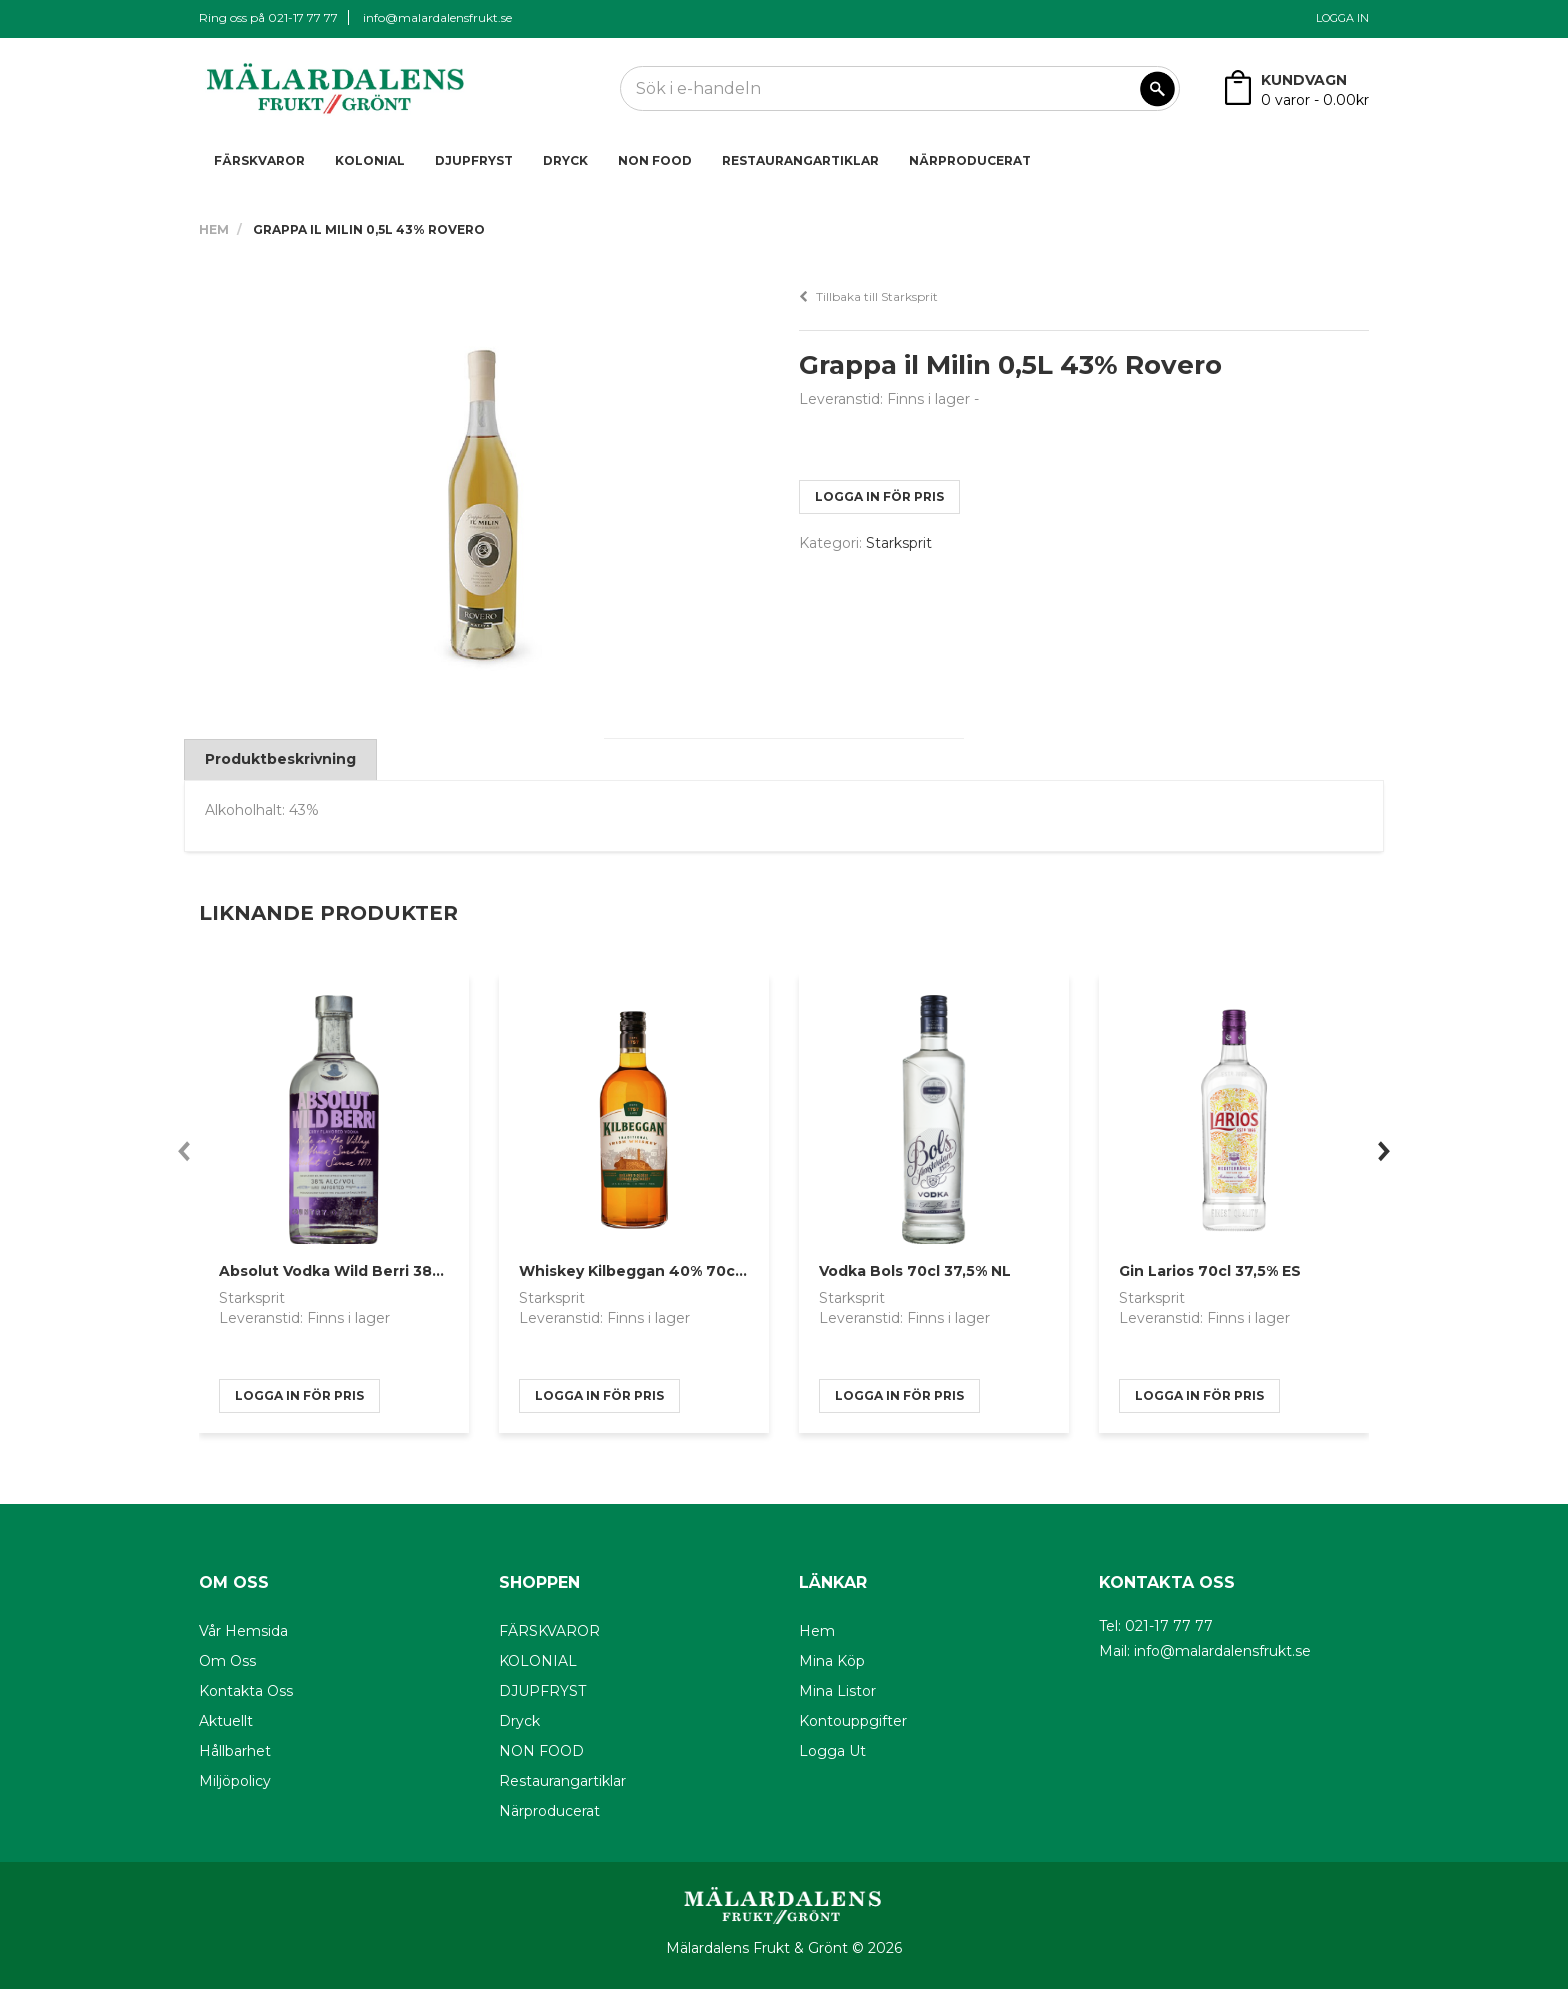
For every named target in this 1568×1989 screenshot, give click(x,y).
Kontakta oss (246, 1691)
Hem (214, 229)
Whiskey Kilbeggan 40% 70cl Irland (652, 1271)
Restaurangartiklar (800, 160)
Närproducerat (970, 160)
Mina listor (837, 1691)
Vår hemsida (243, 1631)
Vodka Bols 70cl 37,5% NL (915, 1271)
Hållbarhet (235, 1751)
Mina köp (832, 1661)
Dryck (565, 160)
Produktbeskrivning (280, 759)
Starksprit (899, 543)
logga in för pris (879, 496)
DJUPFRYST (474, 160)
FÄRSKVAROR (259, 160)
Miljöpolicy (235, 1781)
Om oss (227, 1661)
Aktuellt (226, 1721)
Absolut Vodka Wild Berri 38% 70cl (350, 1271)
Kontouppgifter (853, 1721)
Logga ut (832, 1751)
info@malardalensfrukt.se (437, 17)
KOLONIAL (370, 160)
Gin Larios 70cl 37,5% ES (1210, 1271)
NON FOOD (655, 160)
